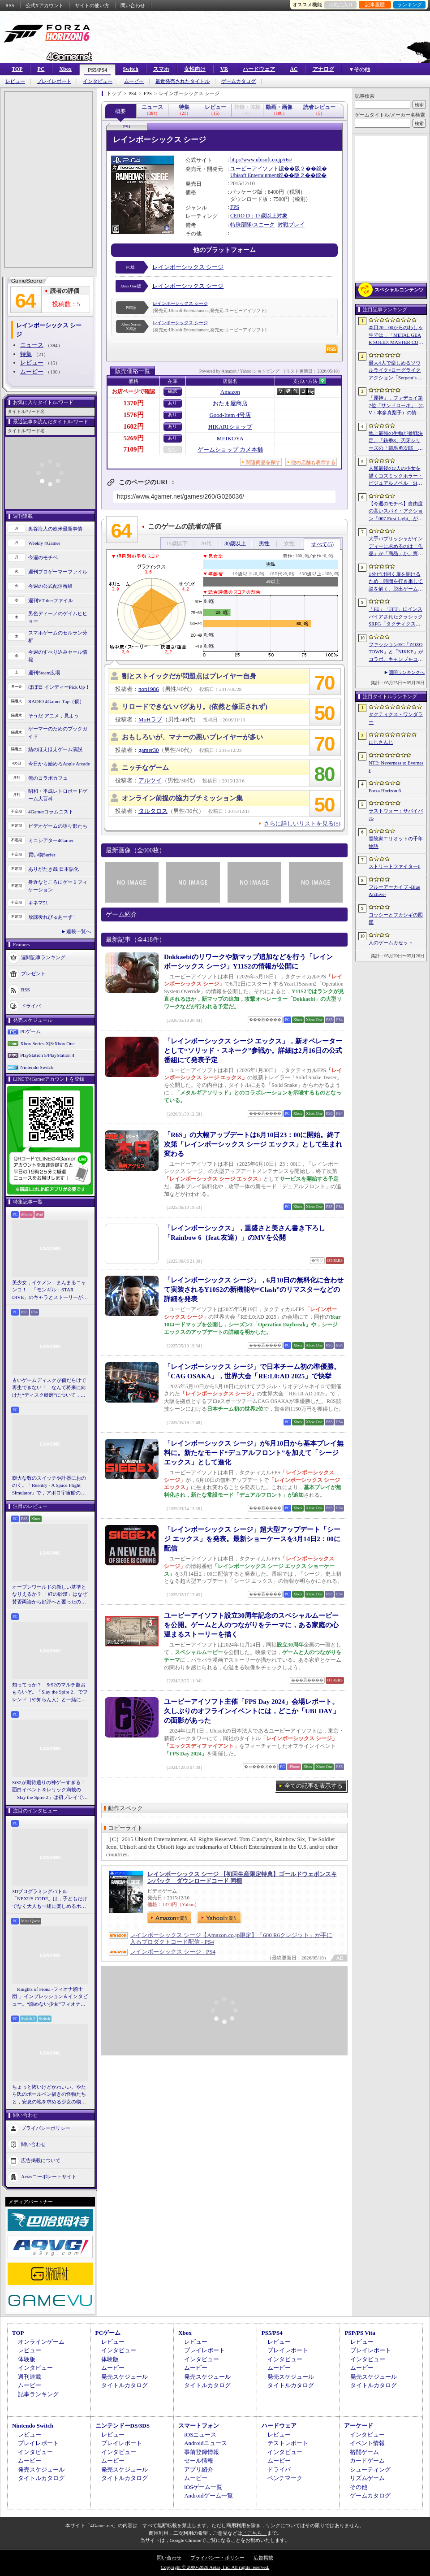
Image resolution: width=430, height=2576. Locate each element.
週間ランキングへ (407, 672)
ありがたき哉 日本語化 (53, 869)
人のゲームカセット (391, 942)
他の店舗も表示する (313, 462)
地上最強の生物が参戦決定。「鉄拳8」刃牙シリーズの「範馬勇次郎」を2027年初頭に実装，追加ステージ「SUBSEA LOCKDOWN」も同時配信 (396, 441)
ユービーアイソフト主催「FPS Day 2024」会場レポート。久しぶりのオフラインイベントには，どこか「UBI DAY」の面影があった (252, 1711)
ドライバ (31, 1005)
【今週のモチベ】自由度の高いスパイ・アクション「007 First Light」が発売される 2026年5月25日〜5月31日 (396, 511)
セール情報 (198, 2460)
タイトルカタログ (124, 2385)
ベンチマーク (284, 2478)
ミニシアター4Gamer (50, 840)
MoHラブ (150, 719)
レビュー (15, 81)
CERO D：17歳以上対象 (259, 216)
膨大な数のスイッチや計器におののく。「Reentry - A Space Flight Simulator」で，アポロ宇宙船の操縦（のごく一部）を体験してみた (49, 1486)
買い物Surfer (42, 854)
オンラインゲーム (41, 2341)
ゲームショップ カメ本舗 (230, 449)
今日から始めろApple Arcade (59, 763)
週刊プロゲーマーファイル (57, 571)
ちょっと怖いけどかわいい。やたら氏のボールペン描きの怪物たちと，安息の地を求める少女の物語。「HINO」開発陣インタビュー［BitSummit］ (49, 2095)
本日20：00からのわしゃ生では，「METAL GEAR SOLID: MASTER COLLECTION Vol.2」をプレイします (396, 335)
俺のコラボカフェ (48, 778)
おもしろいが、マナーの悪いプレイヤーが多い (192, 737)
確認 (172, 391)
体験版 (26, 2359)
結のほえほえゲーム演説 (55, 749)
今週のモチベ (43, 557)
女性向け (195, 69)
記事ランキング (38, 2394)
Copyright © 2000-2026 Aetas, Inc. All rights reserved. (215, 2567)
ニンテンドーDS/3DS (122, 2425)
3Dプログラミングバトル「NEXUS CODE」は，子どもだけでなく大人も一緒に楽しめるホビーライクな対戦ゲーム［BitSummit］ (49, 1899)
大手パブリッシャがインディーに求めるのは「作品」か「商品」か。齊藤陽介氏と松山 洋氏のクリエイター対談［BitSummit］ (396, 546)
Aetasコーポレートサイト (49, 2176)
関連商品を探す (263, 462)
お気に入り (340, 4)
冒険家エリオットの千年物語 (396, 842)
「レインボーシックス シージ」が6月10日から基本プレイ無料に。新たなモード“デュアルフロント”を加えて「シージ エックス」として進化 (254, 1453)
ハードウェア (259, 69)
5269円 (134, 438)
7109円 (134, 449)
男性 (264, 543)
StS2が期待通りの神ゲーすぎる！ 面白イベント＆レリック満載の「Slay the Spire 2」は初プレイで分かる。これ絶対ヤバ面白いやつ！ (50, 1790)
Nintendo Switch (36, 1067)
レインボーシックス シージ (188, 267)
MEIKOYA (230, 438)
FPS (234, 207)
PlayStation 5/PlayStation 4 (47, 1055)
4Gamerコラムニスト (50, 811)
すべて (322, 544)
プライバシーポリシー (45, 2128)
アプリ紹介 (198, 2469)
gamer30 (148, 750)
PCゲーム (30, 1031)
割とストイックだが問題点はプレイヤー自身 (189, 676)
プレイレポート (54, 81)
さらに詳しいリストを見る (302, 823)
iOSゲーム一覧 (203, 2487)
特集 (26, 354)
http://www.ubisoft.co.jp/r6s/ (261, 159)
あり (172, 402)
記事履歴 (375, 4)
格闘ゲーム (364, 2452)
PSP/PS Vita (359, 2332)
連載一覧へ (78, 931)
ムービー (134, 81)
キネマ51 (38, 902)
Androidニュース (205, 2443)
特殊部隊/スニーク (252, 225)
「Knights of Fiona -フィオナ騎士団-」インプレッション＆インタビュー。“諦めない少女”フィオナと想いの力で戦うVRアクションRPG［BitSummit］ (50, 1997)
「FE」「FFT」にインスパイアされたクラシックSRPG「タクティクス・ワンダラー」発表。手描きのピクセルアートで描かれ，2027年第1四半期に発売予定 (396, 617)
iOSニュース (200, 2434)
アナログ (323, 69)
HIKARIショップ (230, 426)
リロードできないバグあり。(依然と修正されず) (194, 706)
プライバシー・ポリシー (217, 2557)
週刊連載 (29, 2376)
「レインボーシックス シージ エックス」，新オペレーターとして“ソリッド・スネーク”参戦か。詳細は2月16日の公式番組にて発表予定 (253, 1051)
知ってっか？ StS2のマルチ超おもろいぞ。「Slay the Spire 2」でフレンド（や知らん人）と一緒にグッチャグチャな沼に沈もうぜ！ (50, 1692)
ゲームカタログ (238, 81)
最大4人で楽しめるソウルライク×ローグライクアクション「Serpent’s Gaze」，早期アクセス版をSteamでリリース (396, 371)
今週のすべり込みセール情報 (57, 655)
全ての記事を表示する (313, 1785)
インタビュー (97, 81)
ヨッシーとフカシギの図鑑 (396, 918)
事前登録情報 (201, 2452)
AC (293, 69)
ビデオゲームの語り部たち (57, 826)
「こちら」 (254, 2533)
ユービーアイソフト (254, 168)
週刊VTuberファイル (50, 600)
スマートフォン (198, 2425)
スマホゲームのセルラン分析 (57, 636)
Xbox (65, 69)
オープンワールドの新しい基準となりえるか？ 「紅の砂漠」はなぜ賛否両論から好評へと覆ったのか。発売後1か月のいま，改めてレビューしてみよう (49, 1595)
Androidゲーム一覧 (208, 2495)
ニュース (31, 345)
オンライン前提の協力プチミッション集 (182, 798)
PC (40, 69)
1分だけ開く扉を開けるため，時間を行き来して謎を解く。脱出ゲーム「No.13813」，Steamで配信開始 (396, 582)
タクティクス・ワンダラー (396, 718)
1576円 (134, 414)
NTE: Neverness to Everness (396, 766)
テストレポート (287, 2443)
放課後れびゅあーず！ (52, 917)
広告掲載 (263, 2557)
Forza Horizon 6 (385, 790)
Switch (130, 69)
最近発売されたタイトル (182, 81)
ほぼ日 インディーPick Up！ (59, 687)
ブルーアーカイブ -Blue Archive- (394, 890)
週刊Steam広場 (44, 672)
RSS (9, 5)
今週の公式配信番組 (50, 586)
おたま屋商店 (230, 403)
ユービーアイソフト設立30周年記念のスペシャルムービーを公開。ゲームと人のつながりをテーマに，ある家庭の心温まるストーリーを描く (251, 1625)
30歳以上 (235, 543)
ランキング (409, 4)
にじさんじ (381, 742)
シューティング (370, 2469)
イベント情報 (367, 2443)
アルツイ (150, 780)
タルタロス (153, 811)
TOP (17, 69)
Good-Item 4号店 (230, 415)
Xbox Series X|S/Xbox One (47, 1043)
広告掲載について (40, 2160)
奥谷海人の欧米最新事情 (55, 528)
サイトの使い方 (92, 5)
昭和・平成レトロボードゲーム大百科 (57, 794)
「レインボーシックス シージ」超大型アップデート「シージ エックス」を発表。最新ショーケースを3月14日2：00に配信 (252, 1539)
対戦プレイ (291, 225)
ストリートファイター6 (395, 866)
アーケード (358, 2425)
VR (224, 69)
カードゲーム (367, 2460)
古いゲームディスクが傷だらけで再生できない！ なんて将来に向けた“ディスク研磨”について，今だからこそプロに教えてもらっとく (49, 1388)
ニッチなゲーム (145, 767)
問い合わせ (132, 5)
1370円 (134, 403)
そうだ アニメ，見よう (53, 715)
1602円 (134, 426)
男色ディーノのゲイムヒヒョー (57, 617)
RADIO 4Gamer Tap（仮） (56, 701)
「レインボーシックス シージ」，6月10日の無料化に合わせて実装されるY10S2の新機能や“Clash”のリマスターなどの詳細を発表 (254, 1290)
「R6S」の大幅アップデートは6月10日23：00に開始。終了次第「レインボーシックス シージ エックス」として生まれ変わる (253, 1144)
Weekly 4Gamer (44, 543)
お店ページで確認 (133, 391)
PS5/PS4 (97, 70)
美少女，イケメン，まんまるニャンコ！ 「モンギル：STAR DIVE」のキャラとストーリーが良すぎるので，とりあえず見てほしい (50, 1290)
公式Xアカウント (45, 5)
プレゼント (33, 973)
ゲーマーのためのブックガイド (57, 732)
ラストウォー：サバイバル (396, 814)
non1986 (148, 689)
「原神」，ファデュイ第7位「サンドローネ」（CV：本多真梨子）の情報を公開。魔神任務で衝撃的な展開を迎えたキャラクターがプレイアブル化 (396, 406)
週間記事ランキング (43, 957)
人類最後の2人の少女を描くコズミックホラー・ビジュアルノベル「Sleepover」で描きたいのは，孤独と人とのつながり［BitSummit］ (396, 476)
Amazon (230, 391)
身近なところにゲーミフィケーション (57, 885)
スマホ (161, 69)
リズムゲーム (367, 2478)
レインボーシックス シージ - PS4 (172, 1951)
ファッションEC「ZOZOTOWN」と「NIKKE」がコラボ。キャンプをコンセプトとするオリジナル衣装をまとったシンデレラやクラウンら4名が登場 (396, 652)
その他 (358, 2487)
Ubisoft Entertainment (254, 175)
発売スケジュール (124, 2376)
